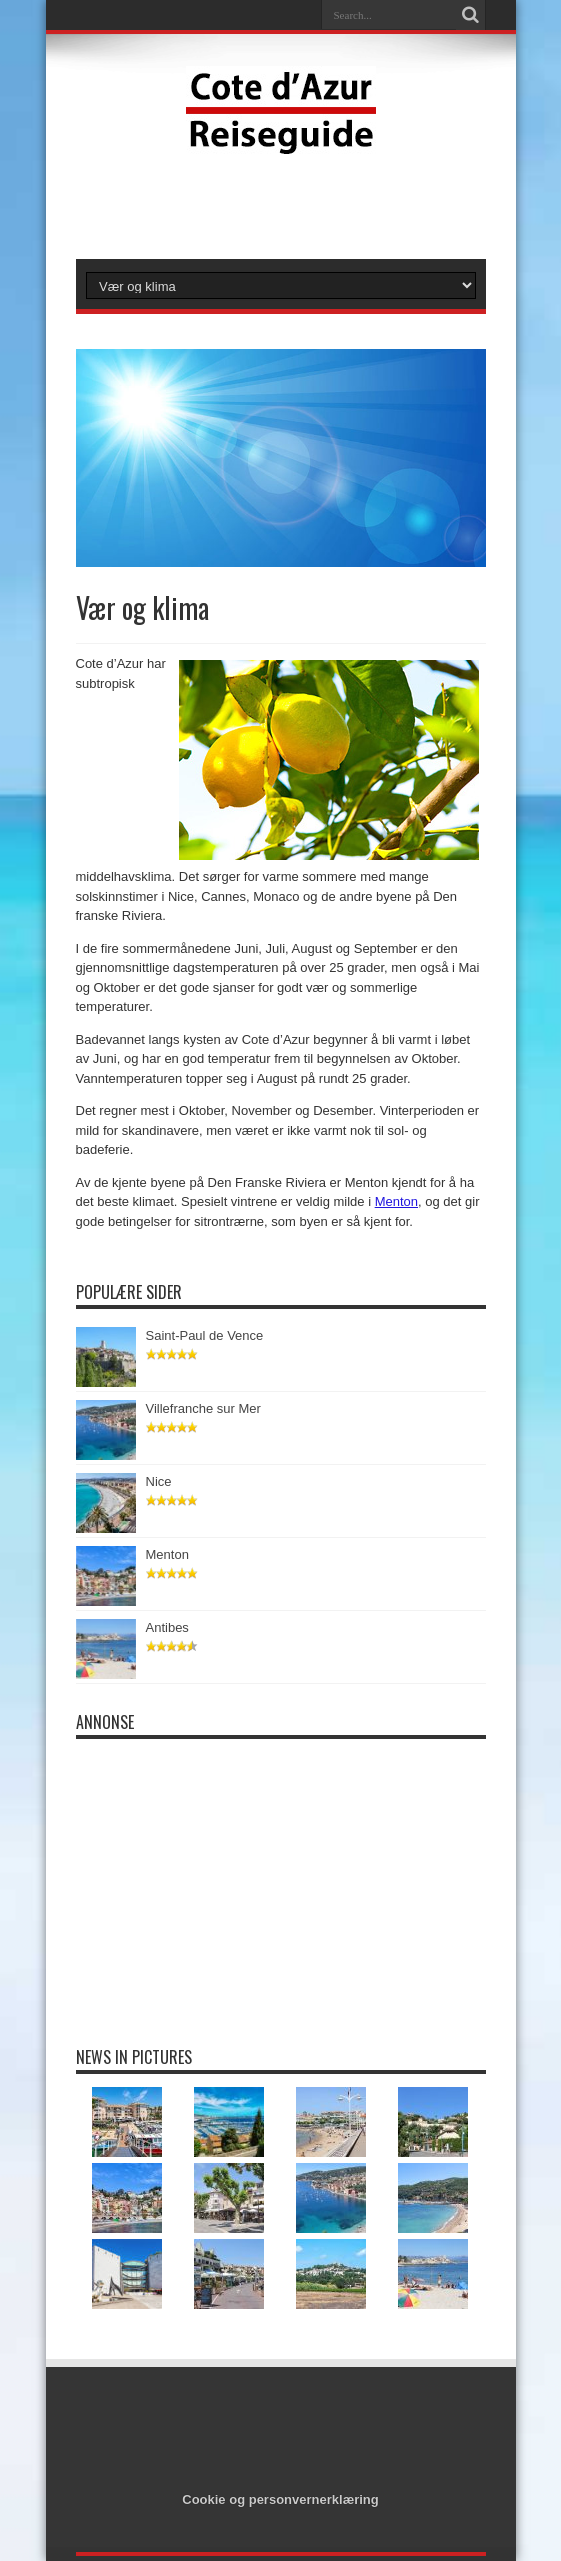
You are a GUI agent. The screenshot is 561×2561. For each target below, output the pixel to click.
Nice (159, 1481)
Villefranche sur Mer (203, 1408)
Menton (396, 1201)
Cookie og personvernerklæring (280, 2499)
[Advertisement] (281, 204)
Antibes (168, 1627)
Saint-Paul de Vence (205, 1335)
